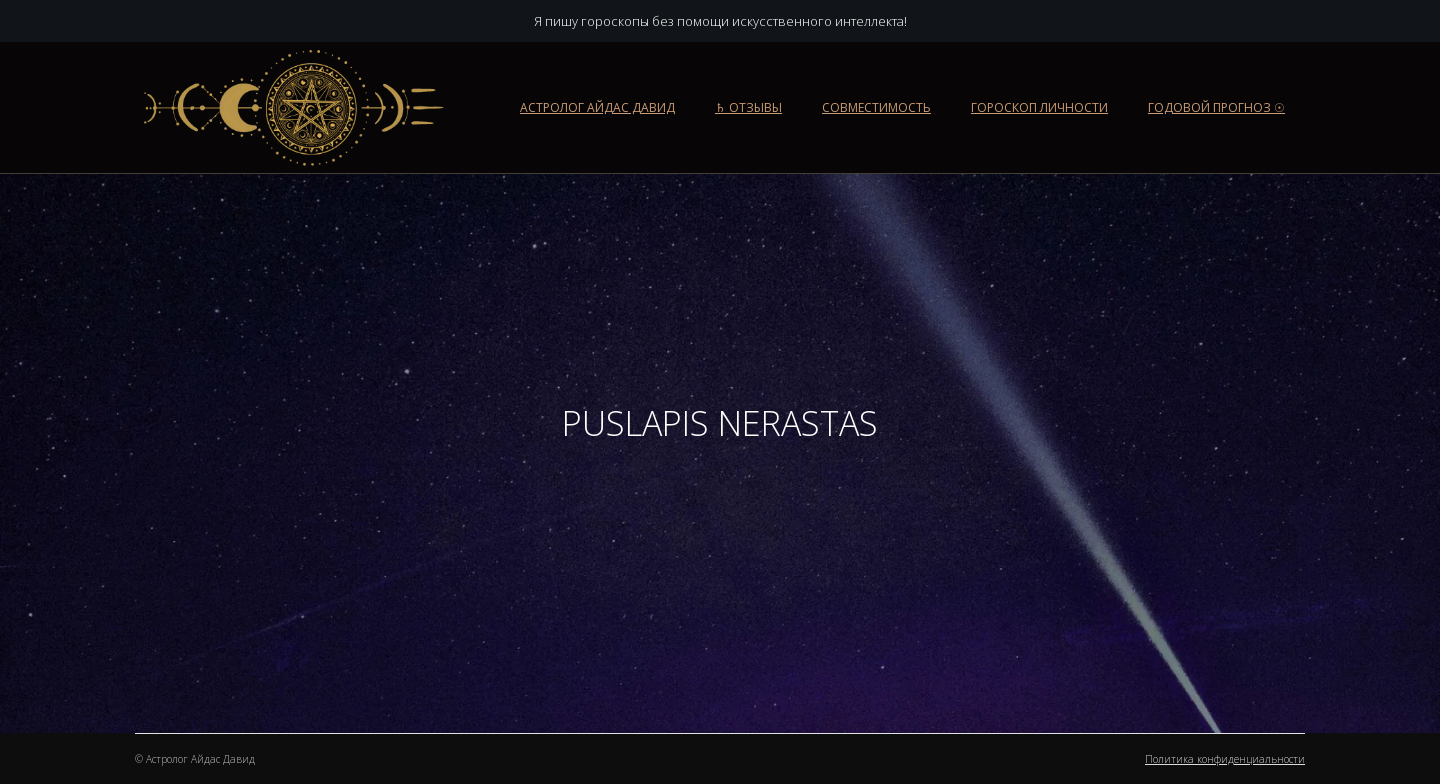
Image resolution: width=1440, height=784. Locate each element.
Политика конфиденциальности (1225, 759)
